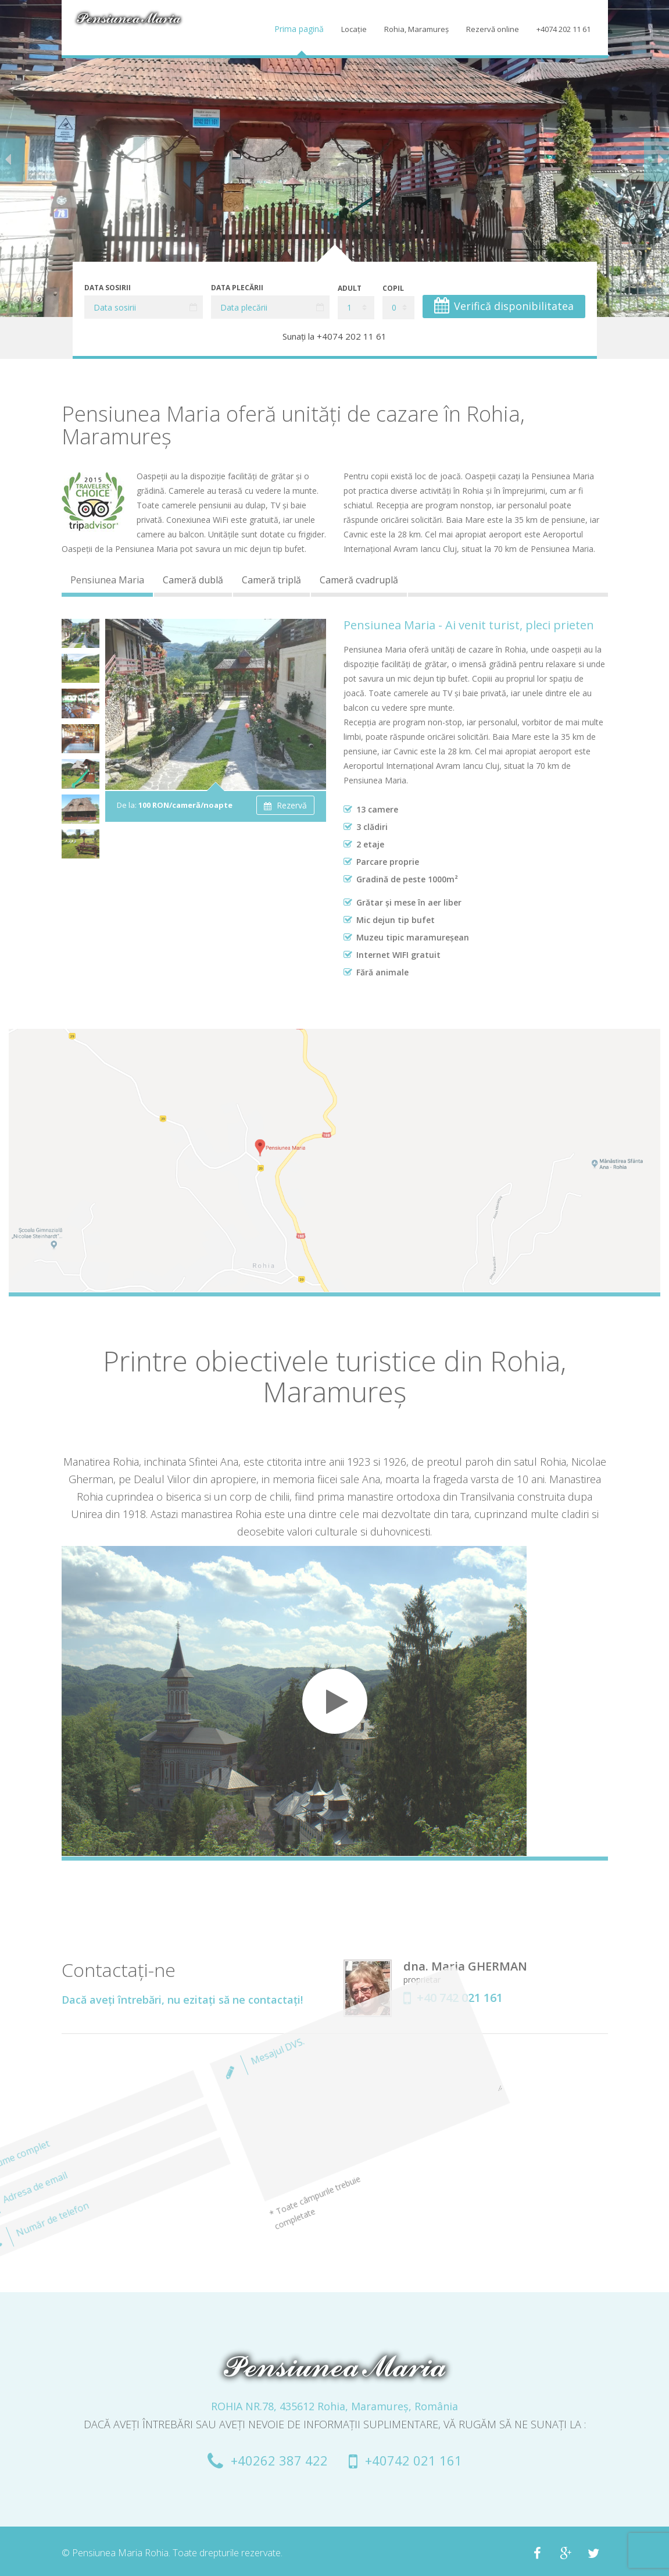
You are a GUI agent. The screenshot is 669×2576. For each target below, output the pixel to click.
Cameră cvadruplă (359, 579)
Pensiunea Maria (107, 579)
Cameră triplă (271, 579)
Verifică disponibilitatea (504, 305)
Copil (393, 288)
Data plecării (237, 288)
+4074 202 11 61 (563, 29)
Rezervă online (492, 29)
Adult (350, 288)
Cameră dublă (193, 579)
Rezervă (285, 805)
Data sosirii (107, 288)
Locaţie (354, 29)
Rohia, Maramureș (416, 29)
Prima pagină (299, 28)
